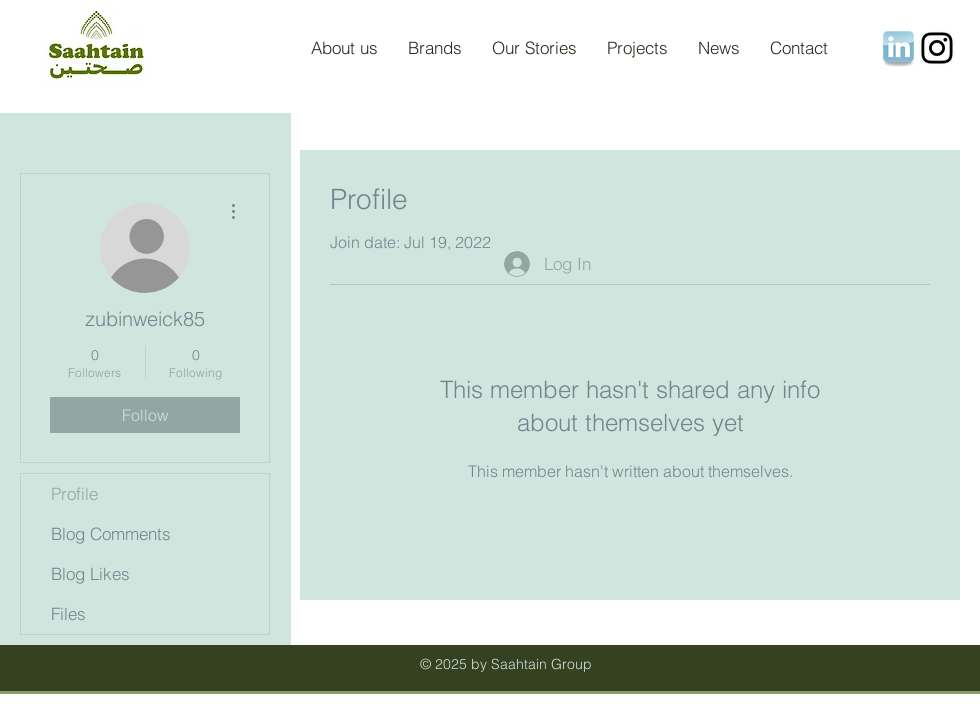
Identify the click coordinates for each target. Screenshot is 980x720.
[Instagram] (937, 48)
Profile (74, 493)
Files (68, 613)
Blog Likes (90, 573)
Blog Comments (111, 533)
